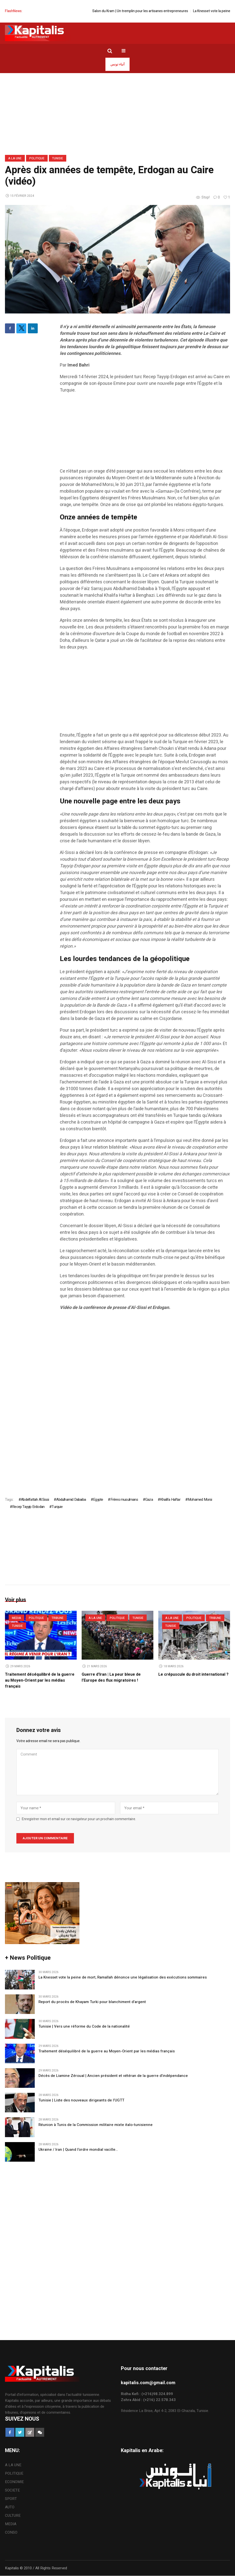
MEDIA (16, 1618)
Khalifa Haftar (170, 1499)
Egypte (98, 1499)
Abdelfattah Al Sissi (35, 1499)
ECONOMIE (14, 2482)
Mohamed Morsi (200, 1499)
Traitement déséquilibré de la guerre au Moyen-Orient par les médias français (39, 1680)
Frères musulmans (124, 1499)
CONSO (11, 2532)
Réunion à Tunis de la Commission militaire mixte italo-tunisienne (95, 2125)
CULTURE (13, 2516)
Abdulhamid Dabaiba (71, 1499)
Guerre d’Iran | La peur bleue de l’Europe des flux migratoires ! (111, 1677)
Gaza (149, 1499)
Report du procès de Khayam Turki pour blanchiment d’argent (92, 2002)
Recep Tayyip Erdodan (28, 1506)
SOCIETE (12, 2490)
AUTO (9, 2507)
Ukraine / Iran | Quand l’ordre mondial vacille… (78, 2149)
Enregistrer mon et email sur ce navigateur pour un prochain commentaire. (79, 1819)
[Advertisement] (145, 433)
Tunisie (57, 158)
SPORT (11, 2499)
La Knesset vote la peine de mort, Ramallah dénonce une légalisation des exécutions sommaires (122, 1977)
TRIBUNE (58, 1618)
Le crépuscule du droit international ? (193, 1674)
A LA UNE (15, 158)
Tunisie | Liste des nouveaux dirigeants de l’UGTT (81, 2100)
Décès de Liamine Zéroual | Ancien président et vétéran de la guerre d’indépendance (113, 2076)
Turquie (57, 1506)
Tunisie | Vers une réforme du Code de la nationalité (84, 2027)
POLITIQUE (36, 158)
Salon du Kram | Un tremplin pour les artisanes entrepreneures (153, 11)
